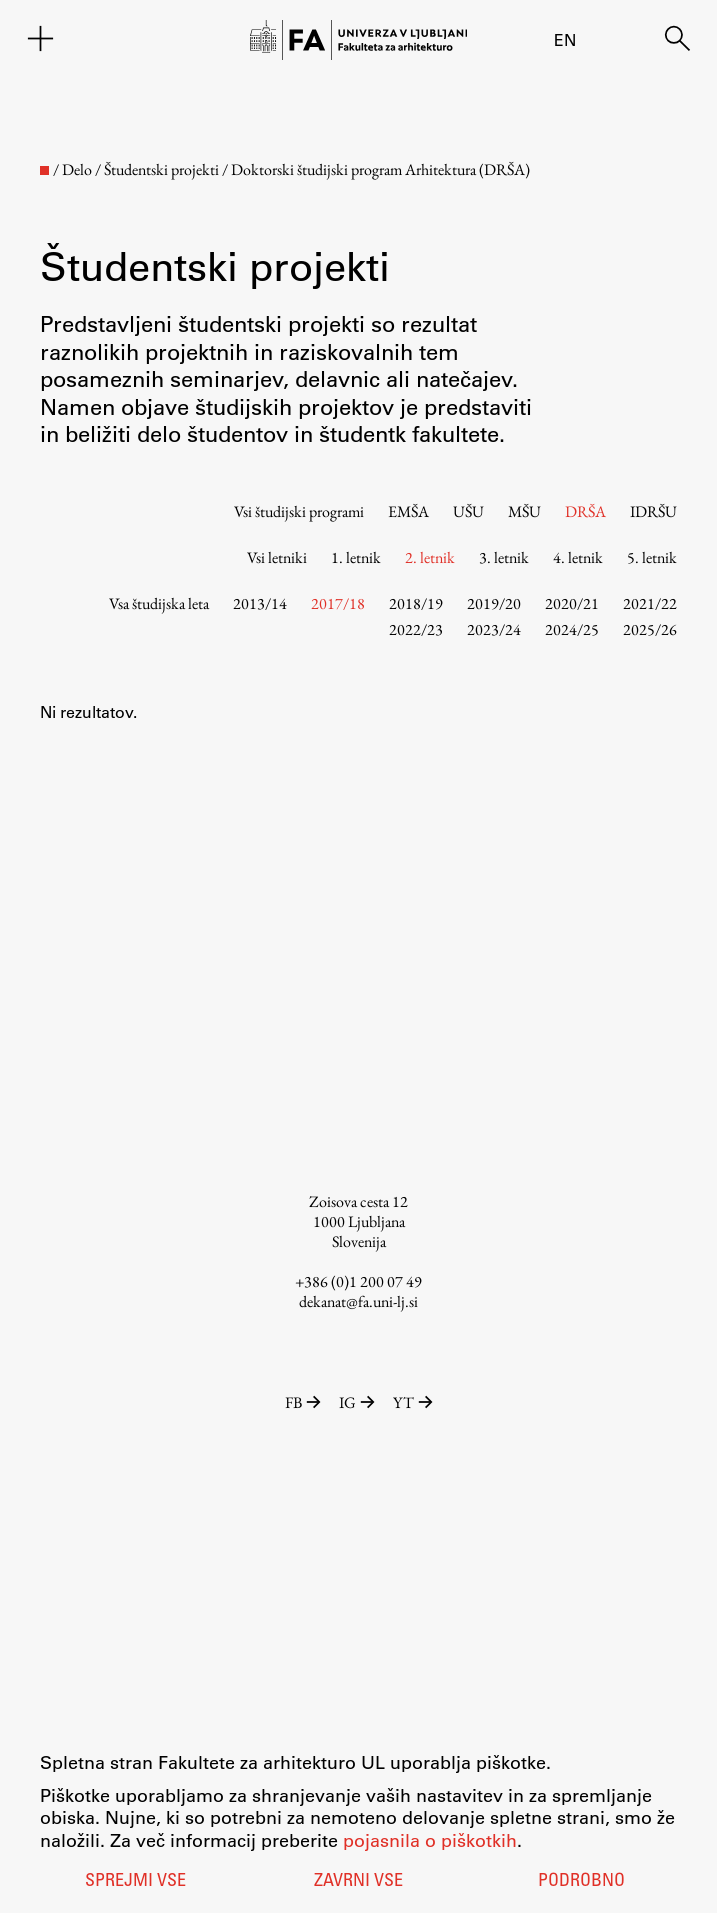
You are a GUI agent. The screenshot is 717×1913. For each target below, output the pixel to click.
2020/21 (572, 603)
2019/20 (494, 603)
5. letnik (652, 557)
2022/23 (416, 629)
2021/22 (650, 603)
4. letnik (578, 557)
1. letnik (356, 557)
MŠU (524, 511)
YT (413, 1402)
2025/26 (650, 629)
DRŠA (585, 511)
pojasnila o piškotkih (430, 1840)
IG (358, 1402)
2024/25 (572, 629)
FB (304, 1402)
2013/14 (260, 603)
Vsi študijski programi (299, 511)
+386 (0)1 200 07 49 (358, 1281)
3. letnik (504, 557)
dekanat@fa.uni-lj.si (358, 1301)
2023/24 (494, 629)
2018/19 (416, 603)
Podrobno (581, 1882)
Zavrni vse (358, 1882)
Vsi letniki (277, 557)
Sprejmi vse (135, 1882)
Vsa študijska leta (159, 603)
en (565, 39)
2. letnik (430, 557)
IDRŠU (653, 511)
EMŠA (408, 511)
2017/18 (338, 603)
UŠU (468, 511)
